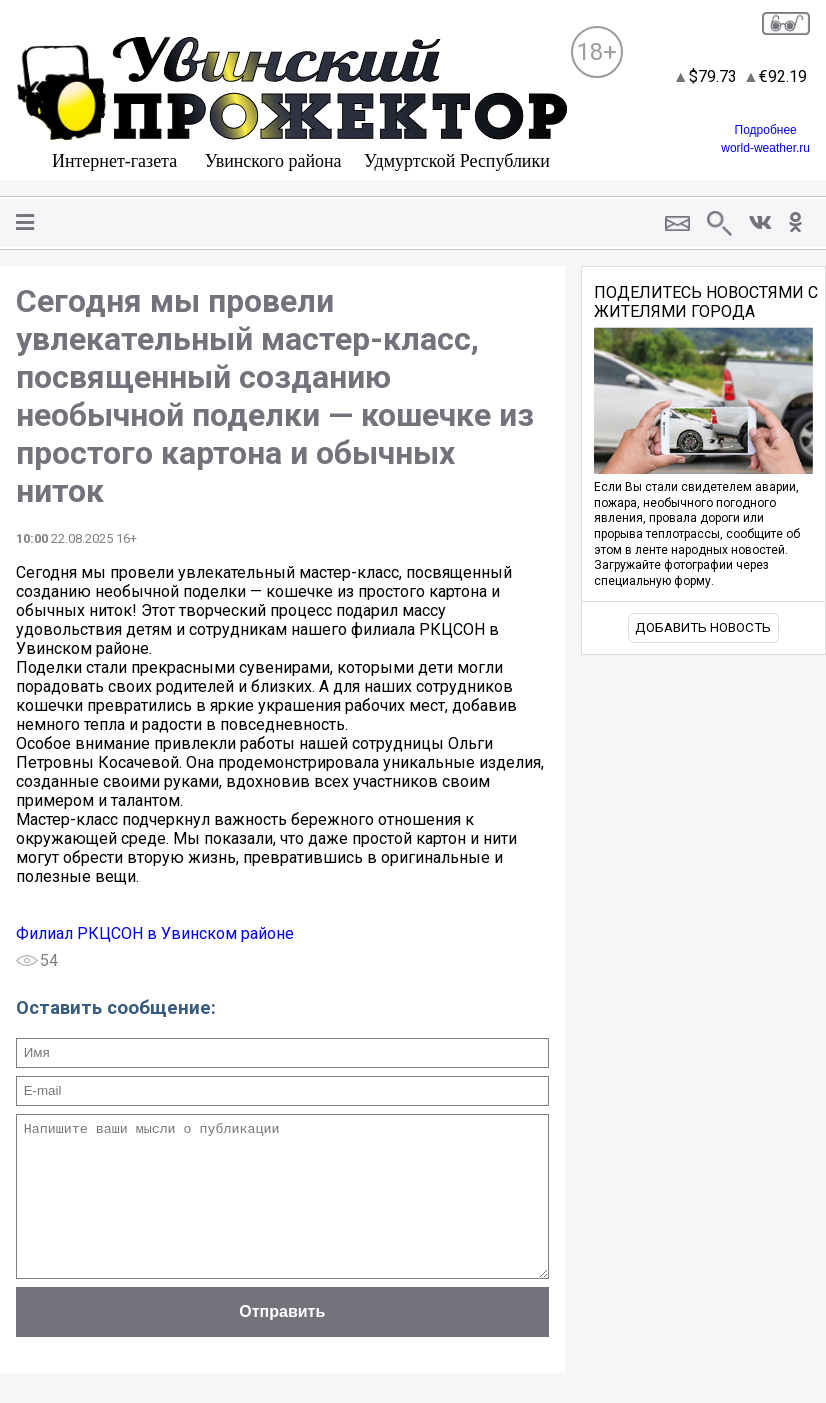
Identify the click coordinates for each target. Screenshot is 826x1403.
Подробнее (766, 130)
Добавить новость (703, 627)
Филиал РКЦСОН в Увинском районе (155, 933)
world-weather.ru (765, 148)
